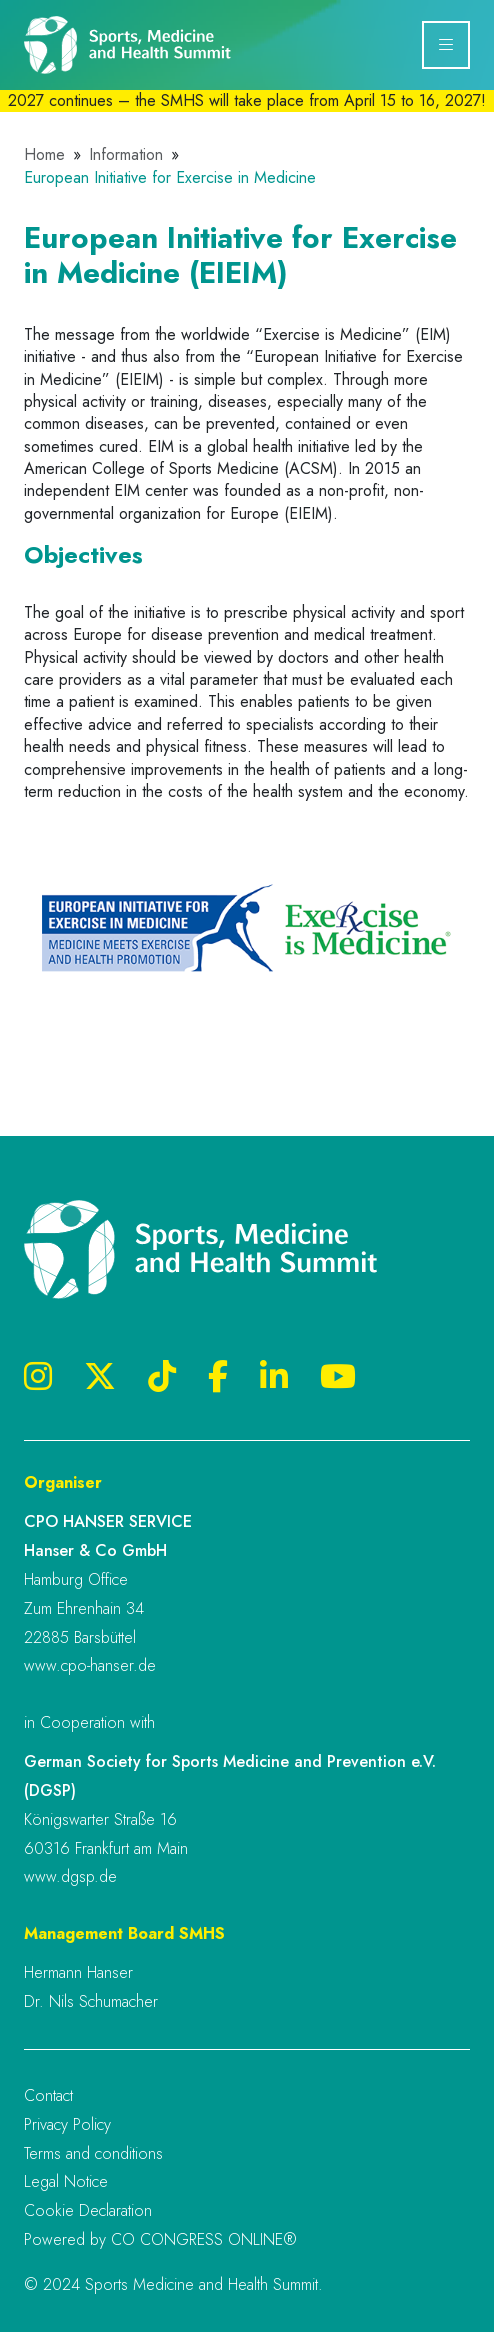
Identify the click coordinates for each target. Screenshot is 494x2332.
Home (44, 155)
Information (126, 155)
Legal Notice (66, 2181)
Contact (48, 2095)
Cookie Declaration (88, 2210)
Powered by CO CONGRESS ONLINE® (160, 2239)
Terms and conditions (93, 2153)
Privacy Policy (67, 2124)
